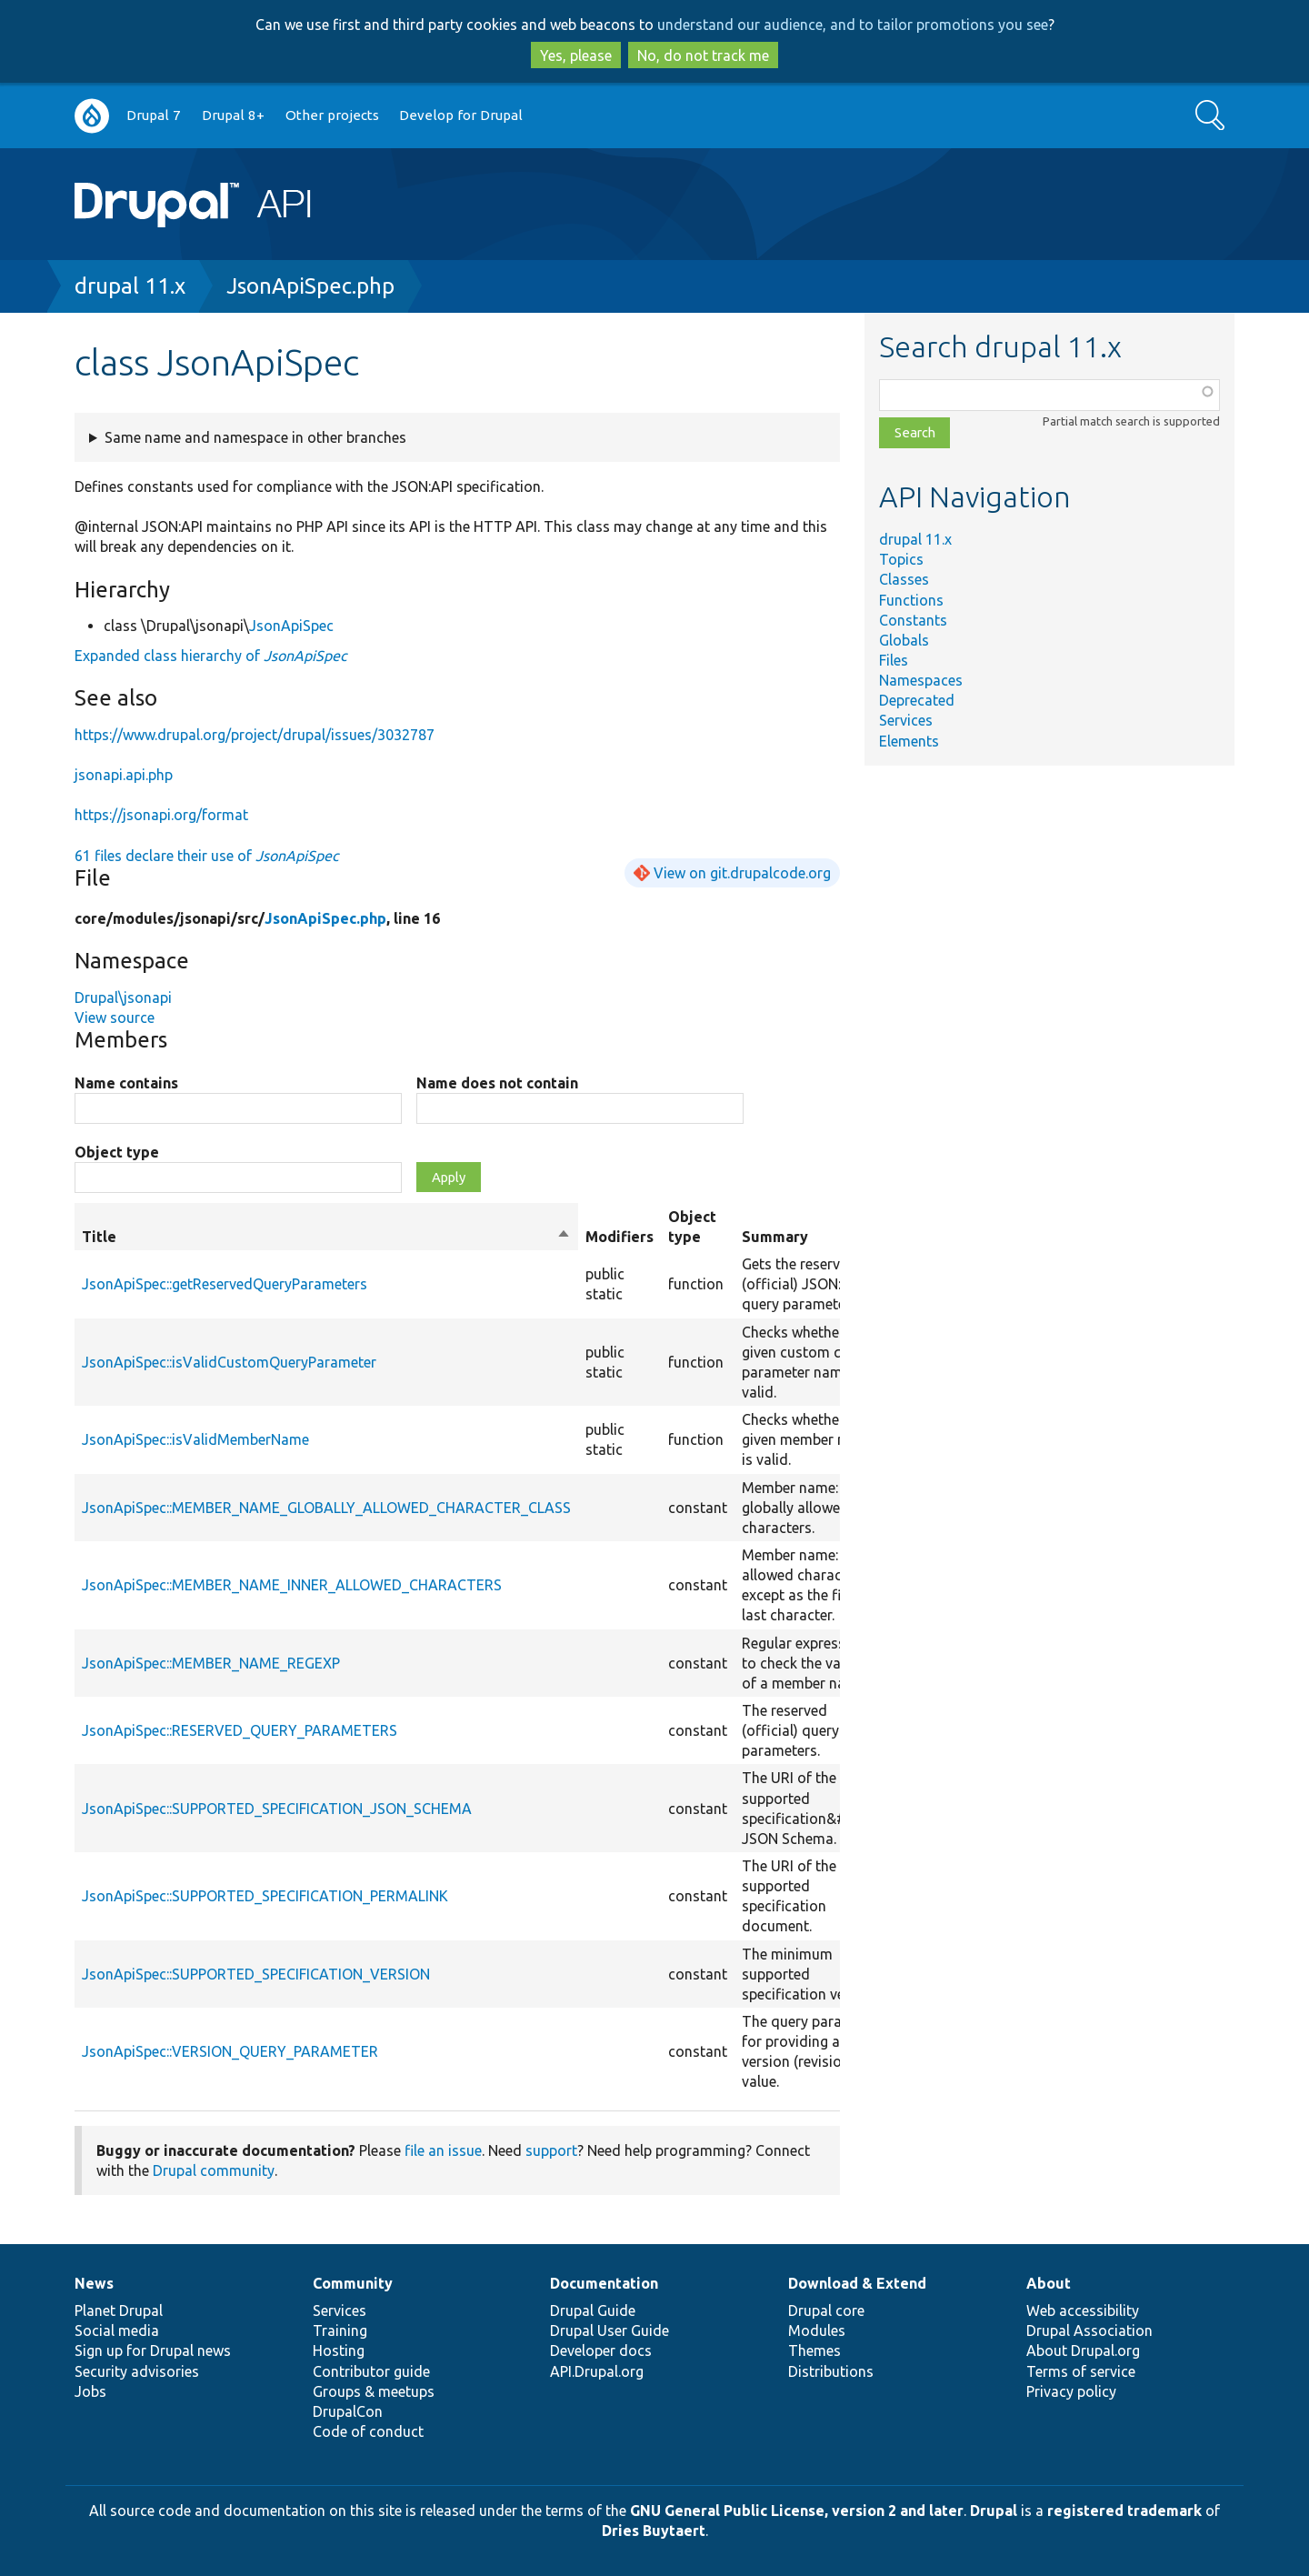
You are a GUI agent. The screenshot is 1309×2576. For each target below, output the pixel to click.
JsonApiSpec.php (310, 286)
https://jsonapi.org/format (161, 815)
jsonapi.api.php (124, 775)
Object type (117, 1152)
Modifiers (619, 1236)
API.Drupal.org (597, 2371)
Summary (775, 1236)
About (1048, 2283)
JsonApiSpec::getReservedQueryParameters (224, 1284)
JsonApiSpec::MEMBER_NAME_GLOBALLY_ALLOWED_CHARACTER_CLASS (326, 1507)
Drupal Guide (592, 2310)
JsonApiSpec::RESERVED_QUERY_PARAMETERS (239, 1730)
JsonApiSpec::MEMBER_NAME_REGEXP (211, 1663)
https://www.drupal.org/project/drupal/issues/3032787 (255, 735)
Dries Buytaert (653, 2530)
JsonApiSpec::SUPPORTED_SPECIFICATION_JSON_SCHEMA (277, 1808)
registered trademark (1124, 2510)
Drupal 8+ (233, 115)
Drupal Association (1089, 2330)
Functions (911, 600)
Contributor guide (371, 2371)
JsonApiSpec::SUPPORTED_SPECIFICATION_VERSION (256, 1974)
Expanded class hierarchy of (210, 655)
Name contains (126, 1083)
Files (893, 660)
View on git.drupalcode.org (742, 873)
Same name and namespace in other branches (255, 437)
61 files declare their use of (206, 855)
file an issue (443, 2150)
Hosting (339, 2350)
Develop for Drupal (461, 115)
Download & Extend (857, 2283)
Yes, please (576, 55)
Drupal (993, 2510)
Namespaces (921, 680)
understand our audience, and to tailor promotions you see (852, 24)
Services (906, 720)
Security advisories (137, 2371)
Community (353, 2283)
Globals (904, 640)
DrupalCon (348, 2411)
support (551, 2150)
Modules (816, 2330)
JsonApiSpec (291, 625)
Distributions (831, 2371)
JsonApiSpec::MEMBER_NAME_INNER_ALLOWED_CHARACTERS (292, 1585)
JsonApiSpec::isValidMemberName (195, 1439)
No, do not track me (703, 55)
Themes (814, 2350)
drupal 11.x (130, 286)
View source (115, 1017)
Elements (909, 741)
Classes (904, 579)
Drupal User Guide (609, 2330)
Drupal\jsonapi (123, 997)
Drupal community (214, 2170)
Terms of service (1080, 2371)
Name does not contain (497, 1083)
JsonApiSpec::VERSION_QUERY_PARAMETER (230, 2051)
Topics (901, 559)
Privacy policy (1071, 2391)
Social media (117, 2330)
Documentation (604, 2283)
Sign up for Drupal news (153, 2350)
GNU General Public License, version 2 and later (797, 2510)
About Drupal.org (1083, 2350)
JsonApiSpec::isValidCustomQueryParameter (229, 1362)
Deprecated (916, 700)
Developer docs (601, 2350)
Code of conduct (368, 2431)
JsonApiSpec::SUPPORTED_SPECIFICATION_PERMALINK (265, 1896)
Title (326, 1237)
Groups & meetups (374, 2391)
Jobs (90, 2391)
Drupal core (826, 2310)
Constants (913, 620)
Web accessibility (1082, 2310)
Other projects (332, 115)
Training (340, 2330)
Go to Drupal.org (92, 116)
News (94, 2283)
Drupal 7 (153, 115)
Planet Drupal (119, 2310)
